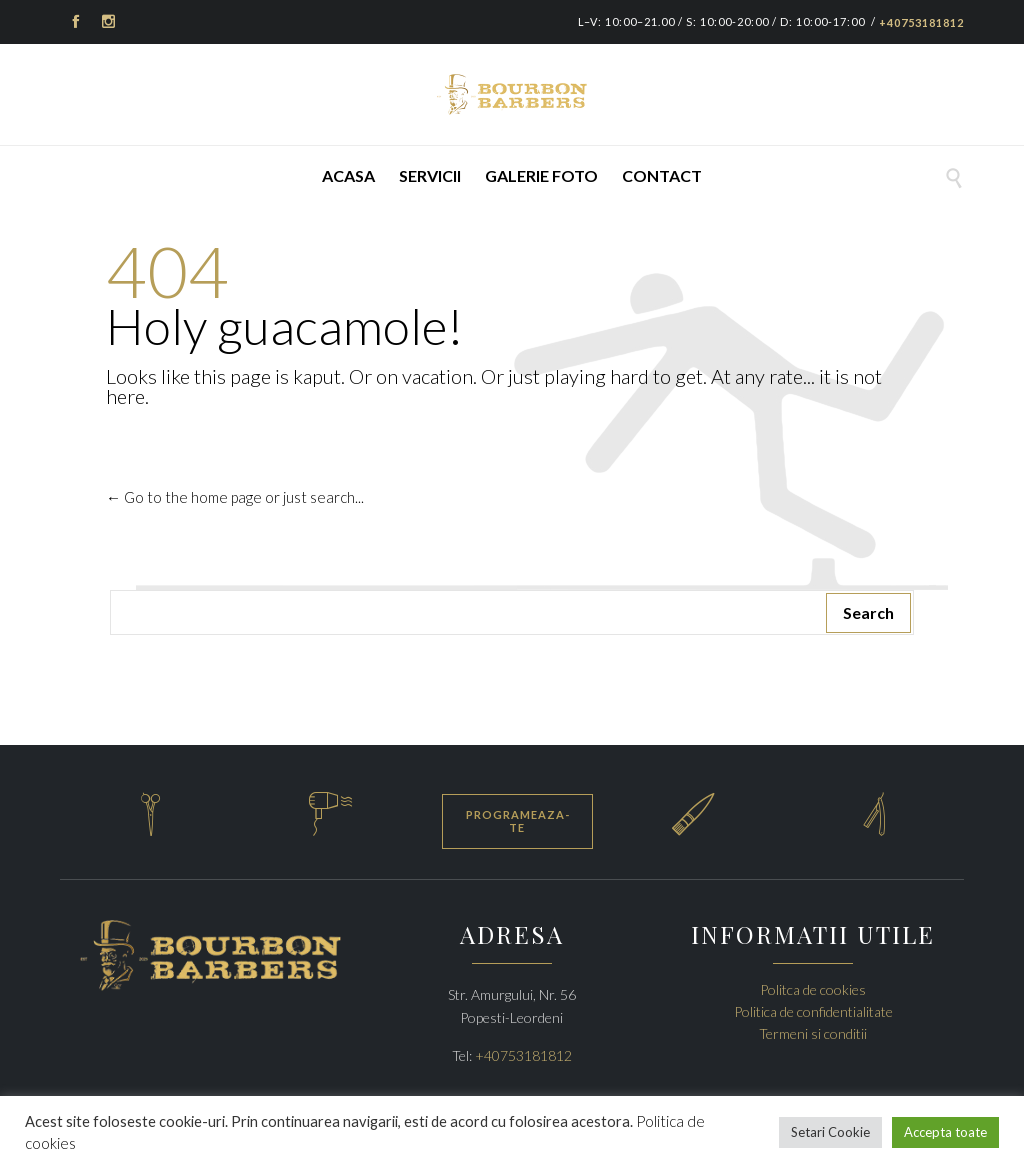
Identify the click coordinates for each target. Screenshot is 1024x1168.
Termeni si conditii (813, 1033)
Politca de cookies (813, 989)
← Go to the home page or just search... (235, 497)
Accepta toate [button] (945, 1132)
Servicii (430, 175)
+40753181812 (921, 22)
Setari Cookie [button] (830, 1132)
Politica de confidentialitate (813, 1011)
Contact (662, 175)
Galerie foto (541, 175)
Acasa (348, 175)
